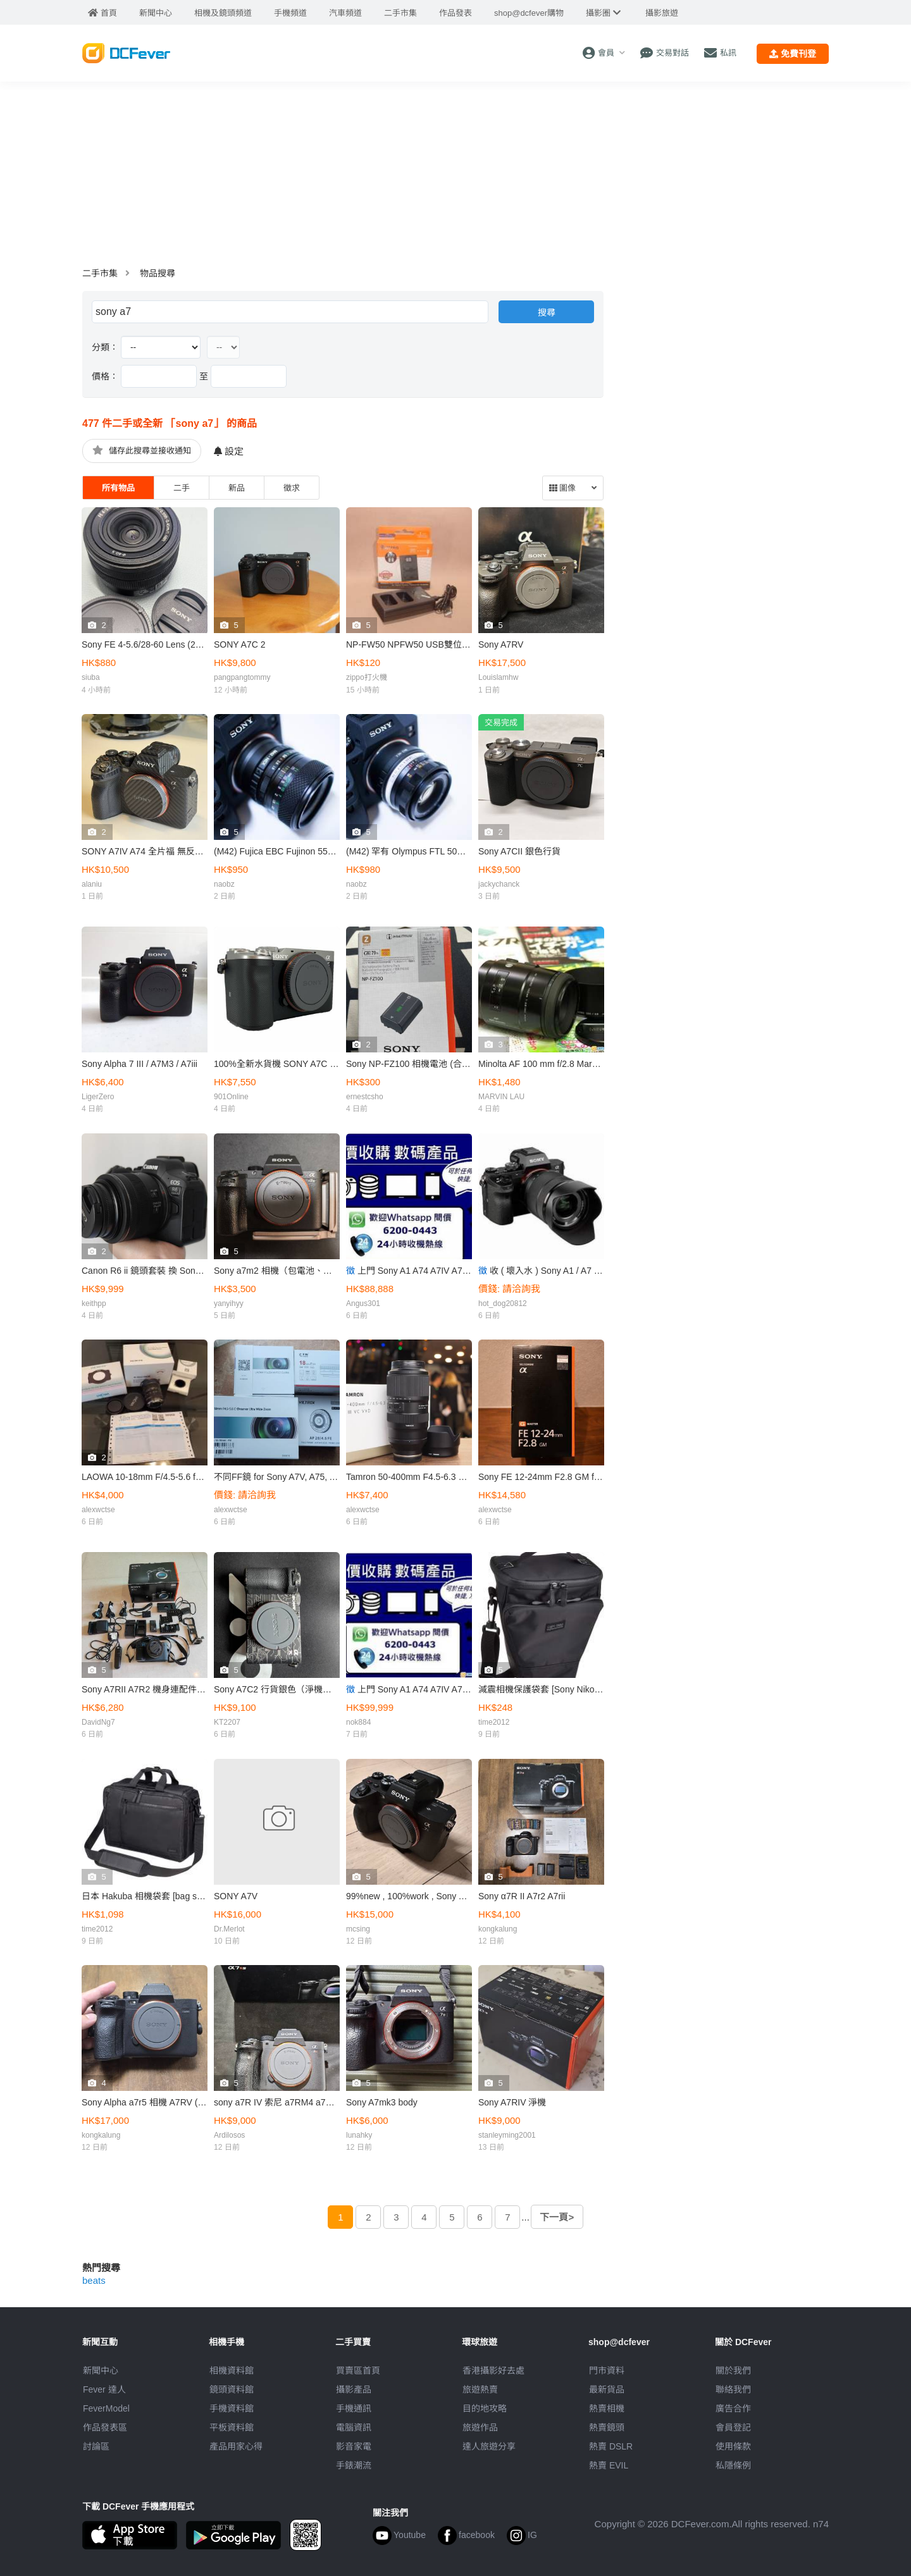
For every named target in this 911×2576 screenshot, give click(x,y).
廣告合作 (733, 2408)
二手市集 (100, 273)
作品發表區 (105, 2427)
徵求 (291, 488)
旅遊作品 (480, 2427)
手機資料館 (231, 2408)
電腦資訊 (353, 2427)
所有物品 (118, 488)
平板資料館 (231, 2427)
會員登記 (733, 2427)
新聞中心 (100, 2370)
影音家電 (353, 2446)
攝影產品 (353, 2389)
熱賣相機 (606, 2408)
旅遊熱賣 (480, 2389)
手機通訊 (353, 2408)
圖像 (562, 488)
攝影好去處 (493, 2370)
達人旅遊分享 (489, 2446)
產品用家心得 (236, 2446)
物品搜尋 (157, 273)
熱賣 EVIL (608, 2465)
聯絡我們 (733, 2389)
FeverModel (106, 2408)
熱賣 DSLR (611, 2446)
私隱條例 (733, 2465)
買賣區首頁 (358, 2370)
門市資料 (606, 2370)
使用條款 (733, 2446)
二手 (181, 488)
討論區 (96, 2446)
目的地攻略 (484, 2408)
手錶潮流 (353, 2465)
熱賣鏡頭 (606, 2427)
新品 (236, 488)
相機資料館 (231, 2370)
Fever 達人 (104, 2389)
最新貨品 (606, 2389)
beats (94, 2280)
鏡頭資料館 (231, 2389)
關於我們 (733, 2370)
